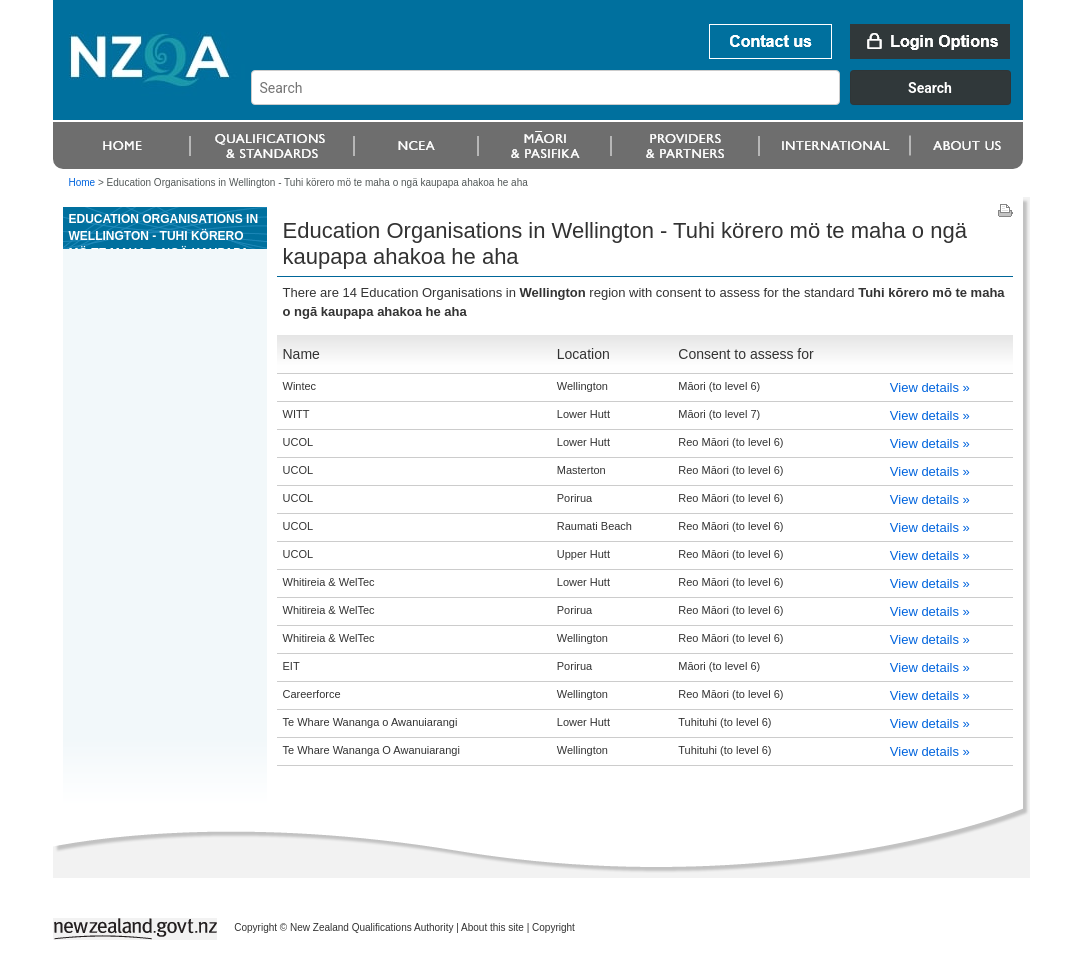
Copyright (553, 927)
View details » (930, 387)
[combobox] (640, 100)
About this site (492, 927)
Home (82, 182)
